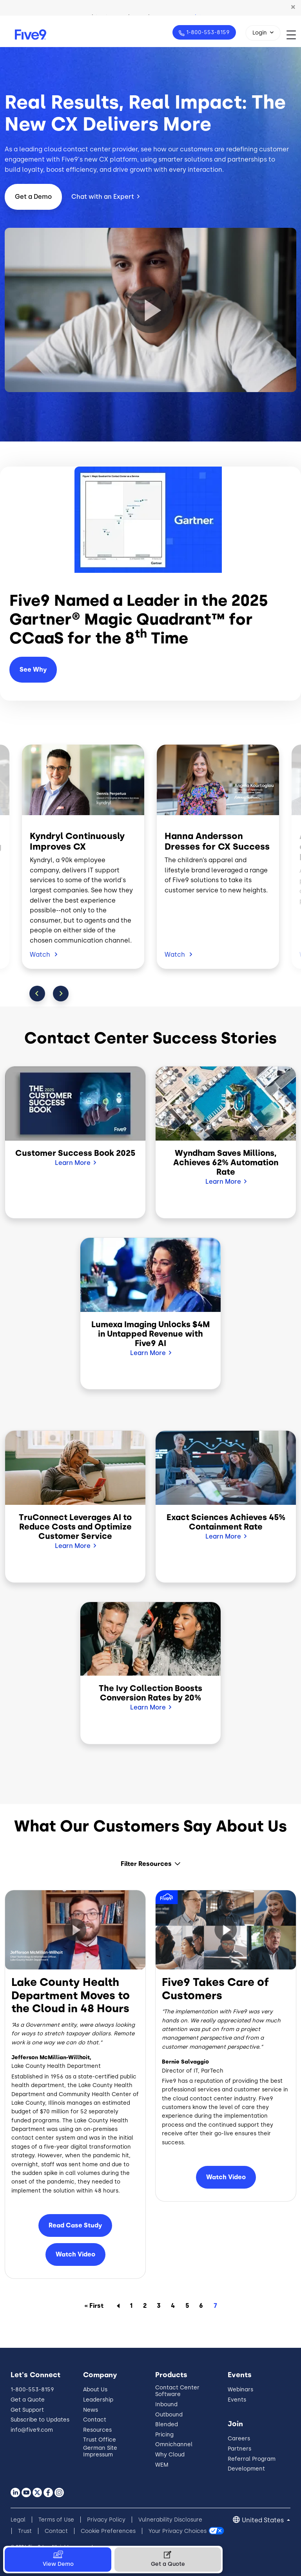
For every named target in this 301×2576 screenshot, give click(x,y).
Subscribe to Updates (40, 2419)
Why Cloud (170, 2454)
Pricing (164, 2434)
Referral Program (252, 2459)
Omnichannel (173, 2444)
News (90, 2410)
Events (237, 2399)
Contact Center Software (177, 2391)
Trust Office (99, 2439)
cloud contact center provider (91, 149)
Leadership (98, 2399)
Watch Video (75, 2254)
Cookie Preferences (108, 2531)
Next (61, 993)
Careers (239, 2438)
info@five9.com (32, 2430)
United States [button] (263, 2520)
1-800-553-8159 (207, 32)
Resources (97, 2430)
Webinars (240, 2389)
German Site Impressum (100, 2451)
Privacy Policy (106, 2519)
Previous (37, 993)
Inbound (166, 2404)
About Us (95, 2389)
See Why (33, 669)
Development (246, 2468)
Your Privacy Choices (178, 2531)
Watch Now (202, 7)
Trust (25, 2531)
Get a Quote (28, 2399)
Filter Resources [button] (146, 1864)
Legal (18, 2519)
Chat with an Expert (102, 196)
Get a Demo (33, 196)
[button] (293, 7)
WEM (162, 2465)
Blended (166, 2424)
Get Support (27, 2410)
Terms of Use (56, 2519)
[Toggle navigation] (293, 34)
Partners (239, 2448)
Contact (94, 2419)
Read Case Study (75, 2225)
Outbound (169, 2414)
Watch (41, 954)
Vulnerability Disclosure (170, 2519)
